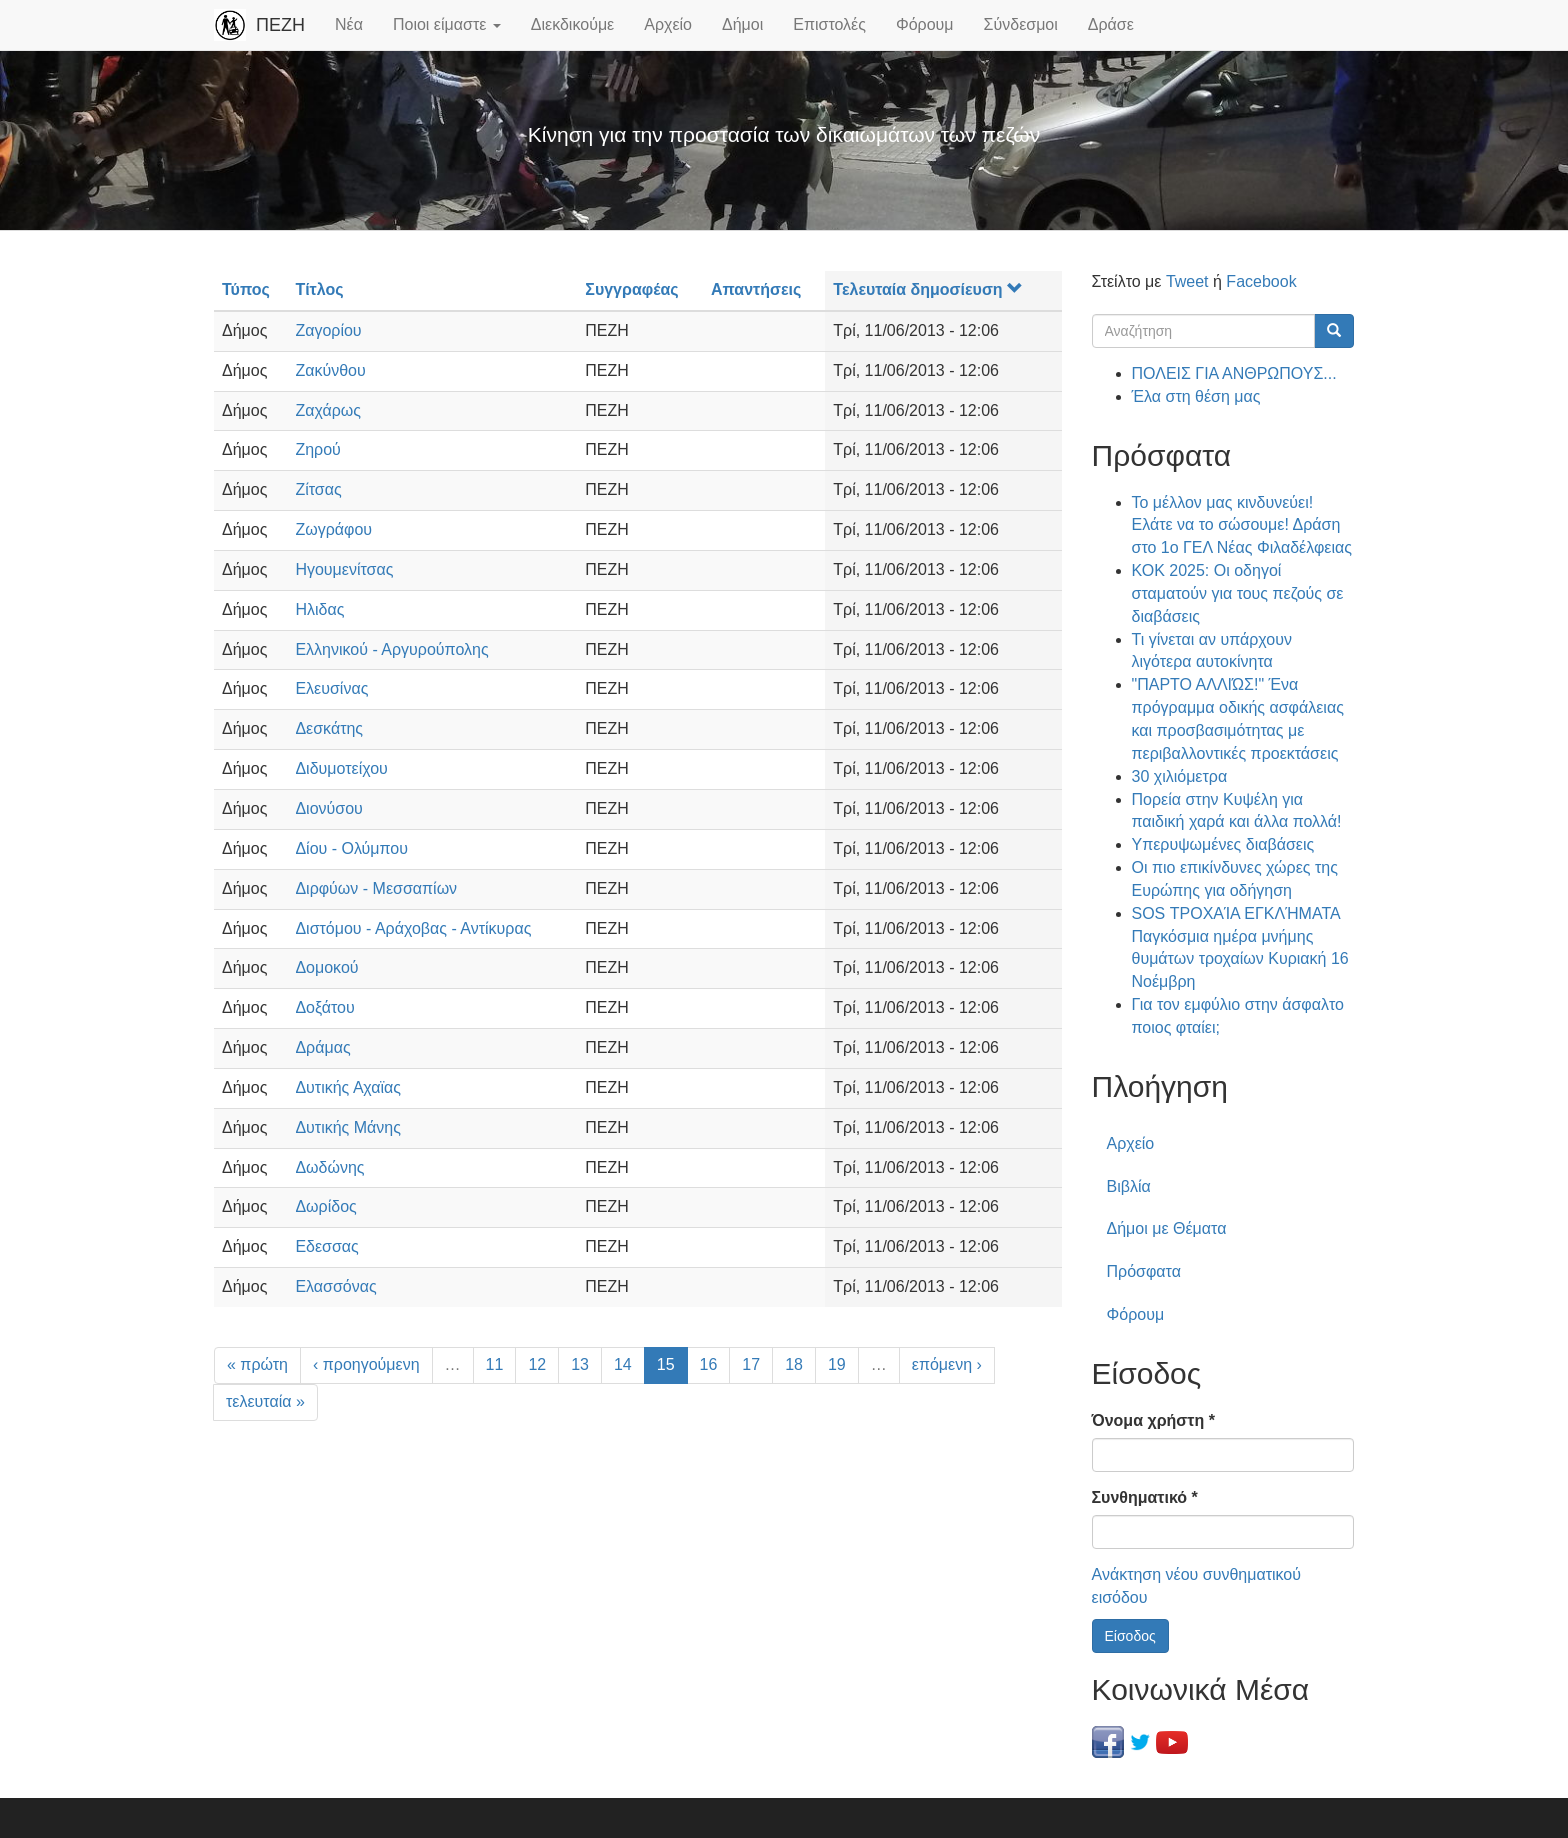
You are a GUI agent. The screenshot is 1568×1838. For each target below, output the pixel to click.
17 (751, 1364)
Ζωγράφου (333, 529)
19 (837, 1364)
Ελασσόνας (335, 1286)
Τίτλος (319, 289)
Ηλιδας (319, 609)
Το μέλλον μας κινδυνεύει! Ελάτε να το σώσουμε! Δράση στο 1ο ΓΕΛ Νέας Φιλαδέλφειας (1242, 525)
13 (580, 1364)
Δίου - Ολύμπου (351, 848)
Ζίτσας (318, 489)
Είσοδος (1130, 1636)
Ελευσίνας (331, 688)
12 (537, 1364)
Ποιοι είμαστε (447, 24)
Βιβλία (1129, 1186)
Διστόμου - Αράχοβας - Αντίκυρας (413, 928)
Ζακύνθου (330, 370)
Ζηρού (317, 449)
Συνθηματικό (1145, 1497)
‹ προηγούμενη (366, 1364)
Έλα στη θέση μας (1196, 396)
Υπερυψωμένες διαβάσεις (1223, 844)
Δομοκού (326, 967)
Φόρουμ (925, 24)
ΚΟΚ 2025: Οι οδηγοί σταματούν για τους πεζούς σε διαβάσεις (1238, 593)
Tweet (1187, 281)
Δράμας (322, 1047)
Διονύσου (328, 808)
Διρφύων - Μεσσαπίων (376, 888)
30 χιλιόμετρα (1180, 776)
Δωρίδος (325, 1206)
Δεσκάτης (329, 728)
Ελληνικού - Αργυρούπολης (391, 649)
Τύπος (246, 289)
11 (495, 1364)
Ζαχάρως (328, 410)
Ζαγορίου (328, 330)
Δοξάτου (324, 1007)
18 (794, 1364)
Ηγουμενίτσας (344, 569)
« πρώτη (257, 1364)
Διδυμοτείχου (341, 768)
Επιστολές (829, 24)
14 (623, 1364)
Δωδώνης (329, 1167)
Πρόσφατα (1144, 1271)
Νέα (349, 24)
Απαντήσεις (756, 289)
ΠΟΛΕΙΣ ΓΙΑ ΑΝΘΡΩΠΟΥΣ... (1234, 373)
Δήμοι (742, 24)
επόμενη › (947, 1364)
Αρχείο (668, 24)
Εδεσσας (326, 1246)
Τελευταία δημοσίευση (927, 289)
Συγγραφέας (631, 289)
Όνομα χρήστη (1153, 1420)
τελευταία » (265, 1401)
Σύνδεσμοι (1021, 24)
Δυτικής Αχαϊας (348, 1087)
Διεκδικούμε (572, 24)
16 (709, 1364)
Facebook (1261, 281)
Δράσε (1111, 24)
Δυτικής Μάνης (348, 1127)
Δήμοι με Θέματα (1167, 1228)
